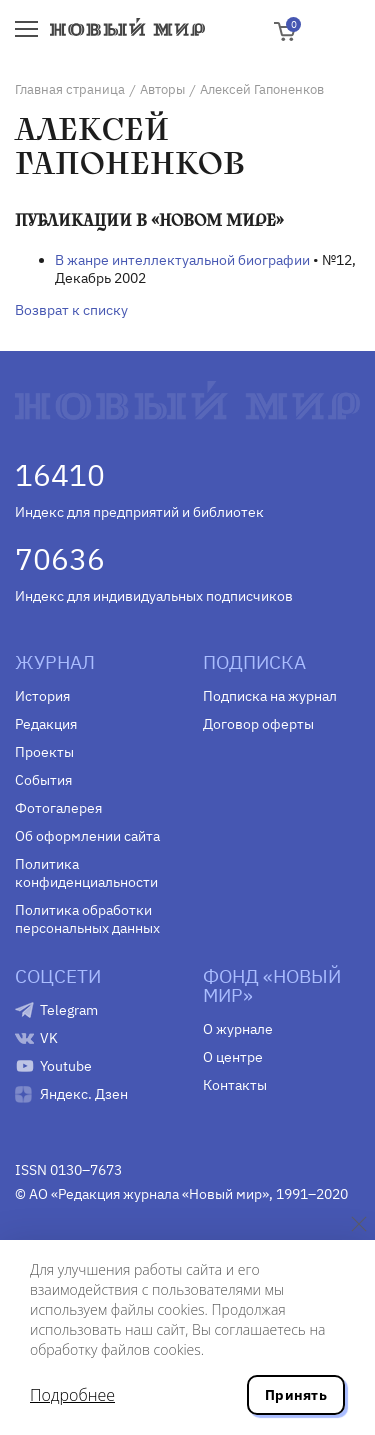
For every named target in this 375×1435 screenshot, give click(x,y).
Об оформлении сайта (87, 836)
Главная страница (70, 89)
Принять (296, 1395)
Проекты (44, 752)
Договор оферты (258, 724)
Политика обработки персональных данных (87, 919)
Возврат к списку (71, 310)
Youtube (66, 1066)
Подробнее (72, 1395)
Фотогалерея (58, 808)
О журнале (238, 1029)
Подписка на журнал (270, 696)
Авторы (162, 89)
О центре (233, 1057)
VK (49, 1038)
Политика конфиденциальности (86, 873)
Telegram (69, 1010)
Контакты (235, 1085)
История (42, 696)
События (43, 780)
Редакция (46, 724)
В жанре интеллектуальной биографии (182, 260)
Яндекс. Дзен (84, 1094)
